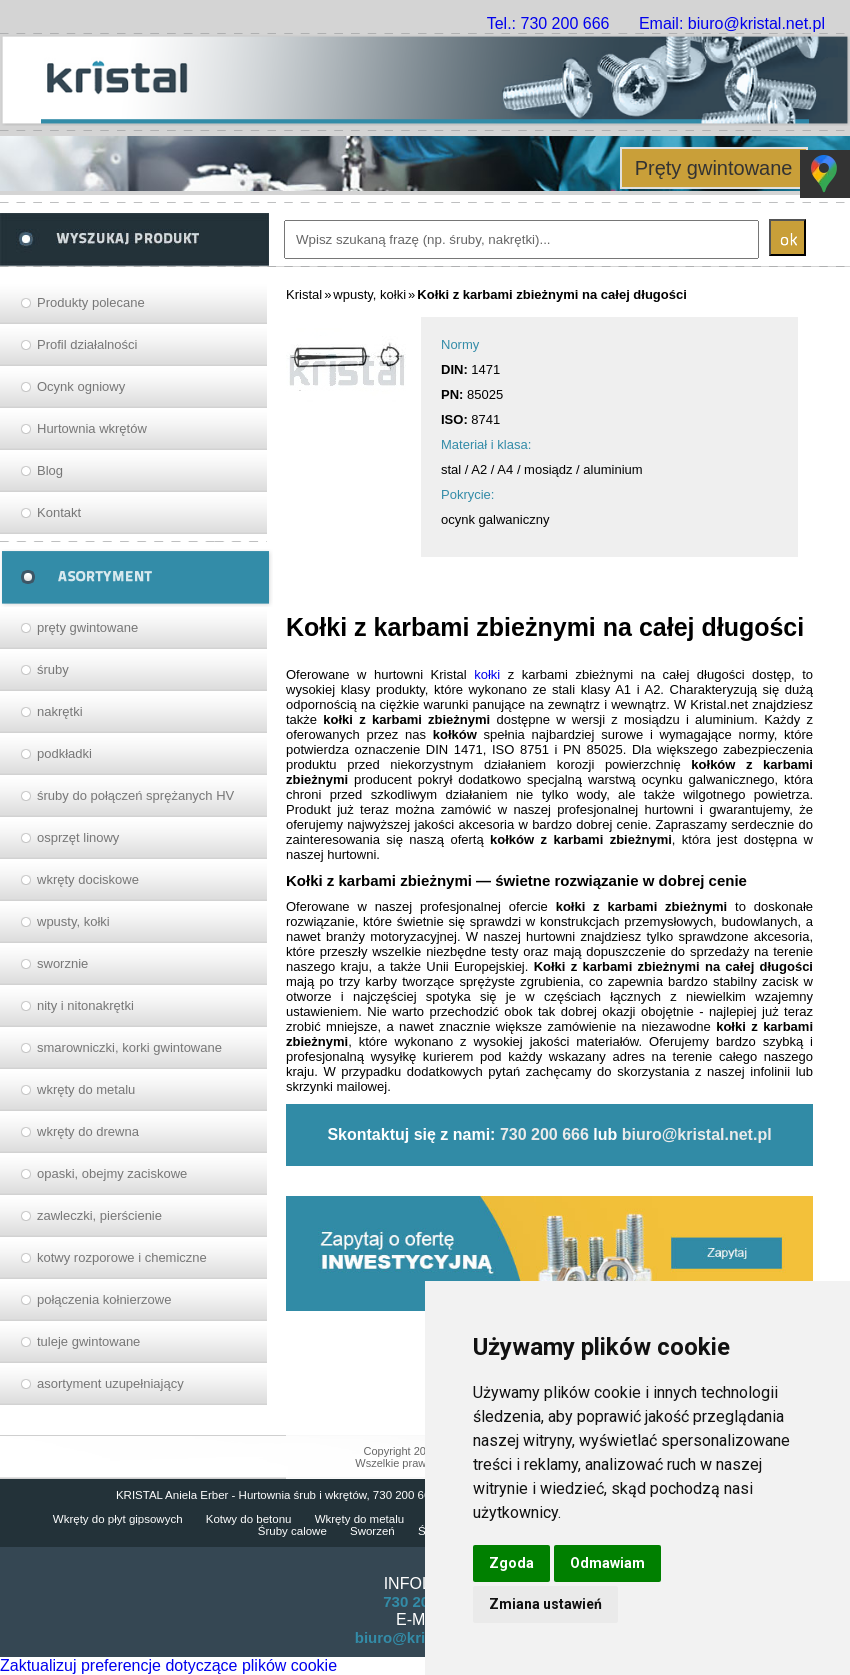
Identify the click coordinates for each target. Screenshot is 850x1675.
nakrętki (60, 711)
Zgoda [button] (511, 1563)
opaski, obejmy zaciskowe (112, 1173)
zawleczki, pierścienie (99, 1215)
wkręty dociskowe (88, 879)
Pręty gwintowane (714, 168)
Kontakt (59, 512)
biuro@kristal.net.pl (697, 1134)
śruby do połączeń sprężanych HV (135, 795)
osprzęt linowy (78, 837)
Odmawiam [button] (607, 1563)
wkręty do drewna (88, 1131)
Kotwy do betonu (249, 1519)
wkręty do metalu (86, 1089)
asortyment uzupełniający (110, 1383)
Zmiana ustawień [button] (545, 1604)
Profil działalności (87, 344)
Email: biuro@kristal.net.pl (732, 23)
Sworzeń (372, 1531)
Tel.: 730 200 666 (548, 23)
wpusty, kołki (73, 921)
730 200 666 (544, 1134)
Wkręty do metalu (359, 1519)
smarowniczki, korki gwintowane (129, 1047)
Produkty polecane (91, 302)
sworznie (62, 963)
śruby (53, 669)
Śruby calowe (292, 1531)
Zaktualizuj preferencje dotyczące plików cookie (168, 1665)
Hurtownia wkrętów (92, 428)
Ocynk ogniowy (81, 386)
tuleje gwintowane (88, 1341)
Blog (50, 470)
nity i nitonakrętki (85, 1005)
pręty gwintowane (87, 627)
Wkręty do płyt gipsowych (118, 1519)
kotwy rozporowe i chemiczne (122, 1257)
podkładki (64, 753)
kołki (487, 674)
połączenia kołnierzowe (104, 1299)
